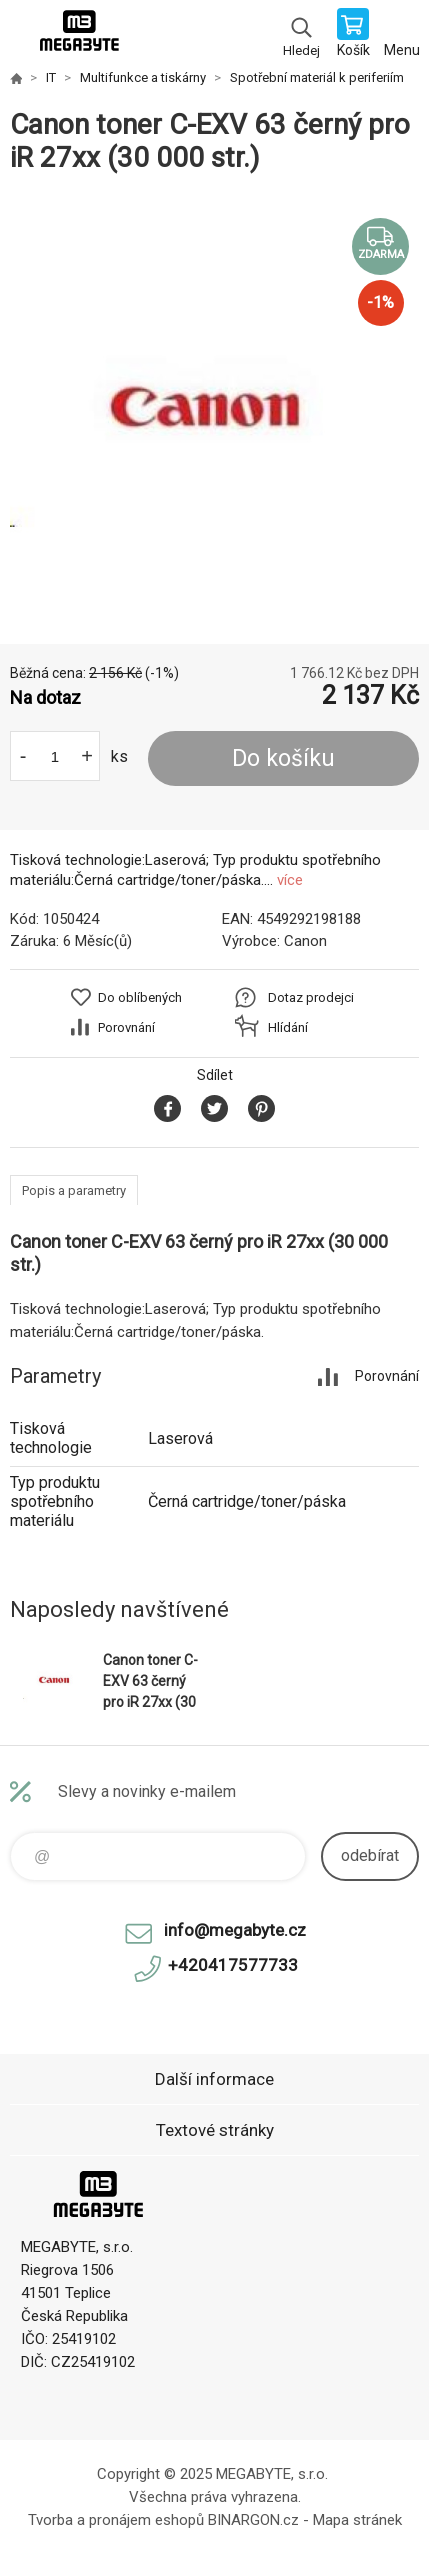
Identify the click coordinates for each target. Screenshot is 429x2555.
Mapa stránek (357, 2520)
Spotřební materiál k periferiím (317, 77)
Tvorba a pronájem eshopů (116, 2520)
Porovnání (126, 1027)
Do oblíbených (140, 997)
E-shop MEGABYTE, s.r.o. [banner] (78, 35)
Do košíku (283, 758)
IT (51, 77)
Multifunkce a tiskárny (143, 77)
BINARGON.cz (253, 2520)
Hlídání (288, 1027)
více (290, 880)
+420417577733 (233, 1965)
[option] (214, 409)
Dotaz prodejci (311, 997)
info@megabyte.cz (235, 1930)
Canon (305, 941)
